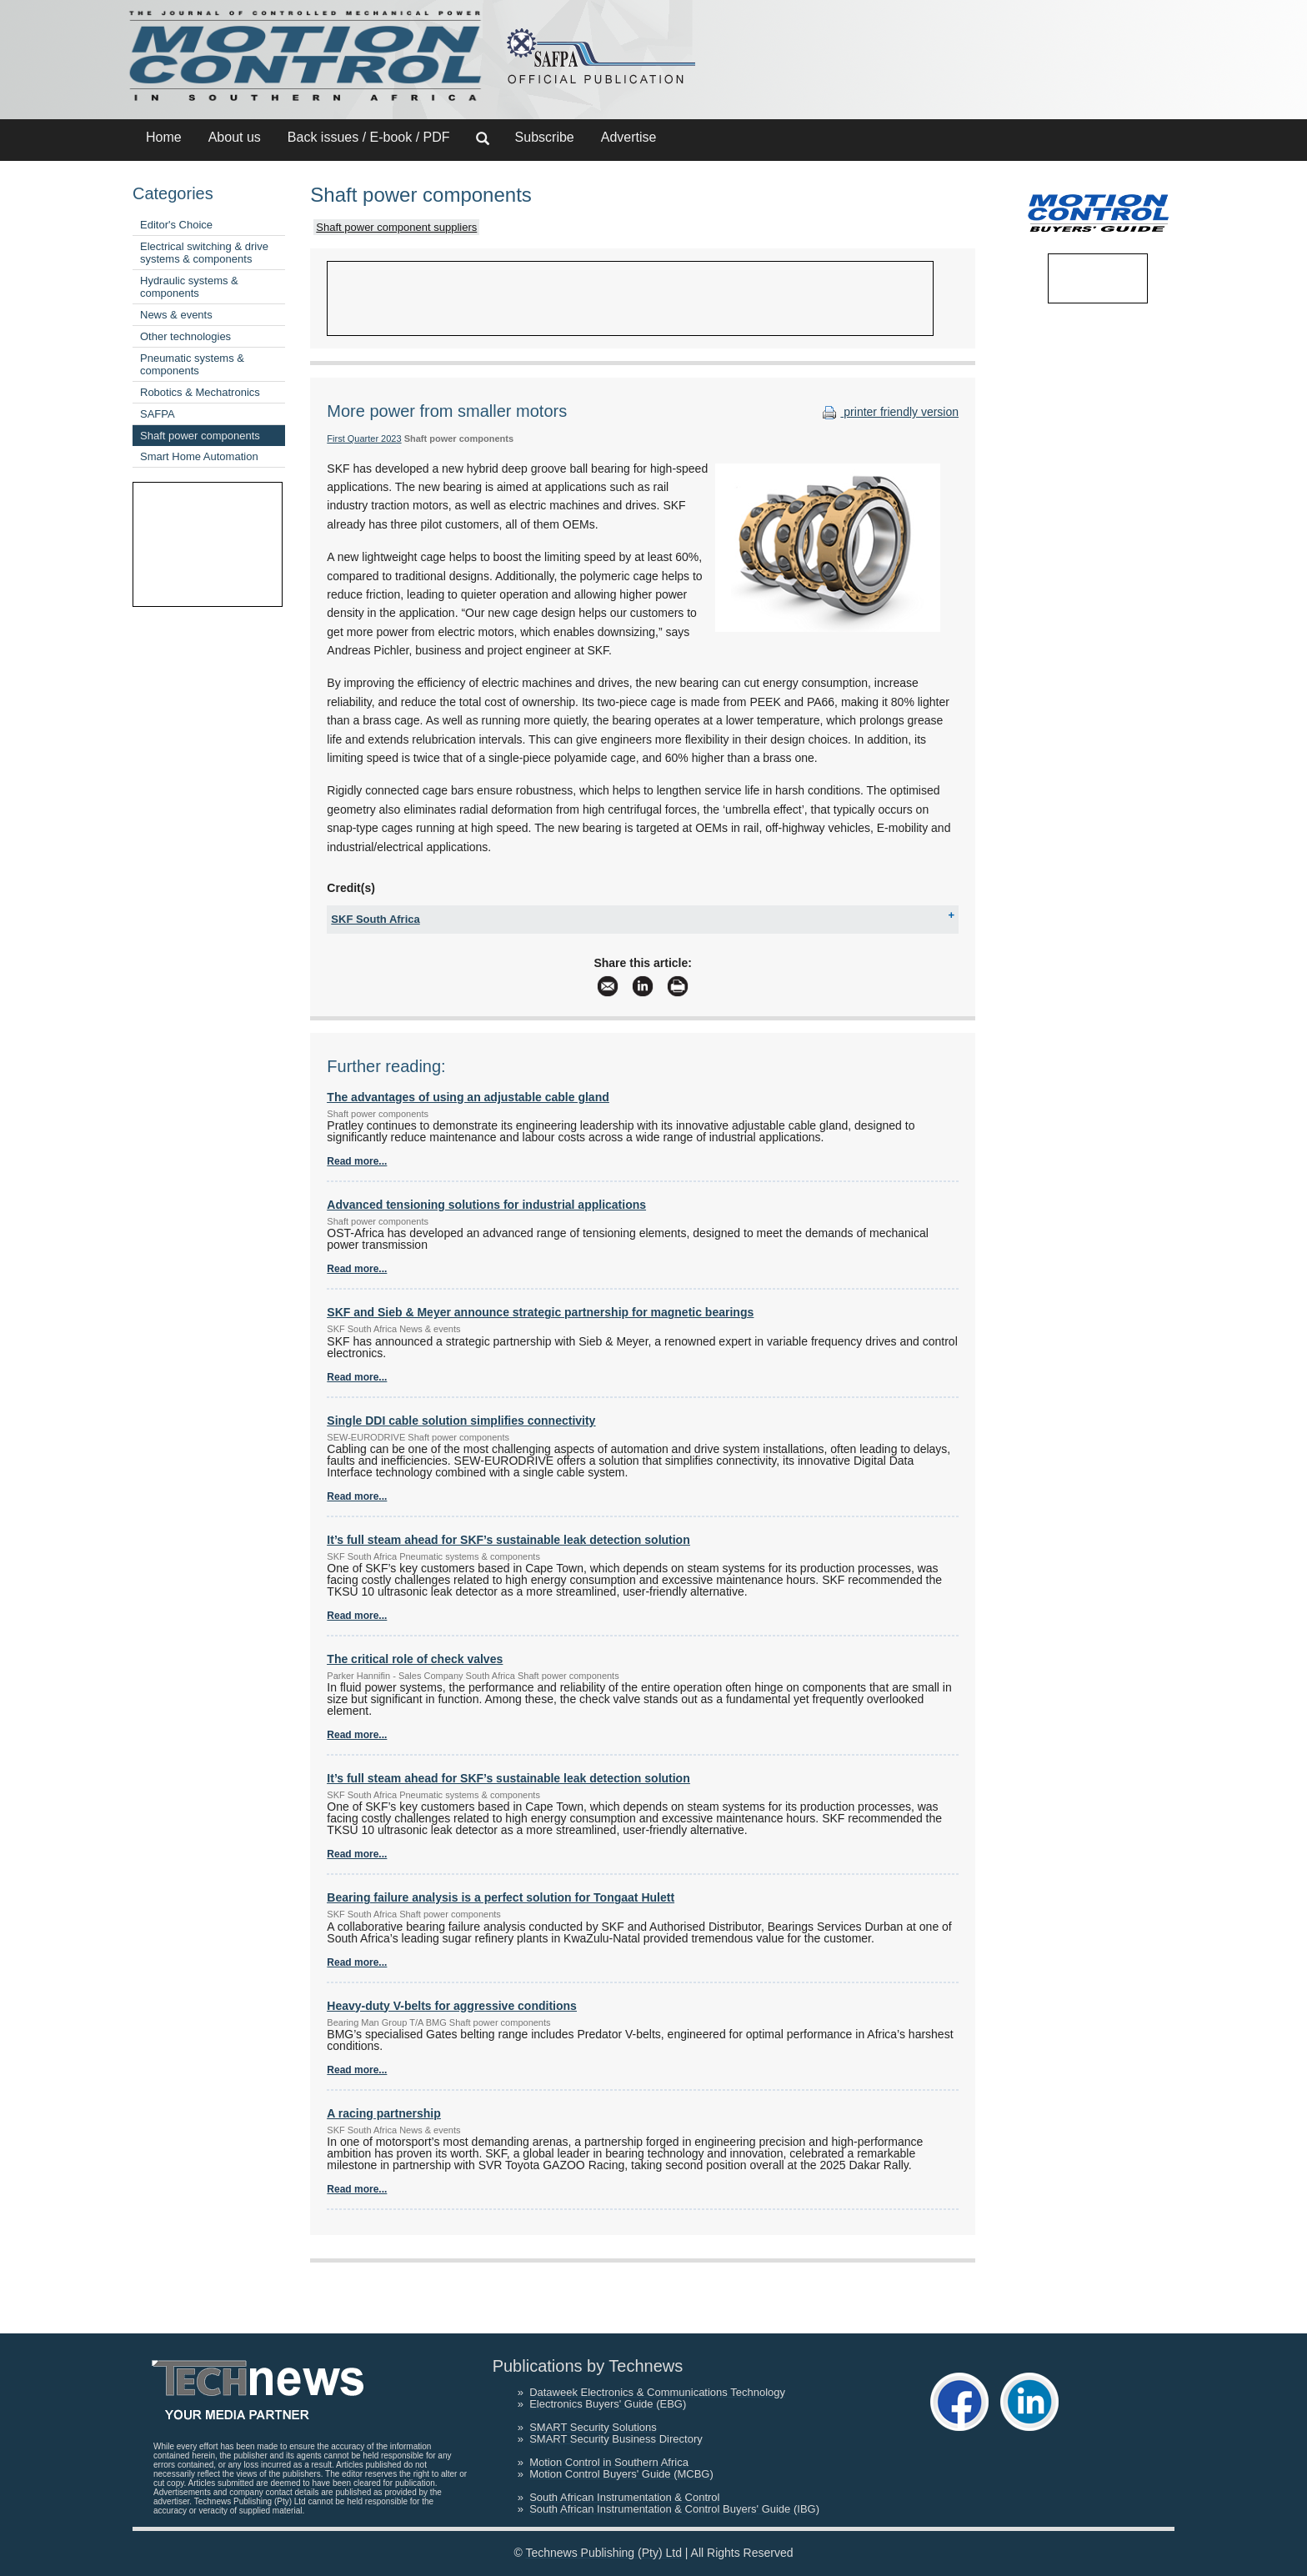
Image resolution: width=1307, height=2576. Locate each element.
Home (164, 137)
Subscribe (544, 137)
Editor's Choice (176, 224)
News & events (176, 314)
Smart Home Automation (199, 456)
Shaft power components (200, 435)
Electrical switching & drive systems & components (204, 252)
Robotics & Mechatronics (200, 392)
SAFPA (157, 414)
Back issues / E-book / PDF (369, 137)
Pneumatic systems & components (192, 364)
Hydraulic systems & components (189, 286)
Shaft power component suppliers (396, 227)
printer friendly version (889, 411)
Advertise (629, 137)
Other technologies (185, 336)
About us (234, 137)
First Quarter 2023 (364, 439)
